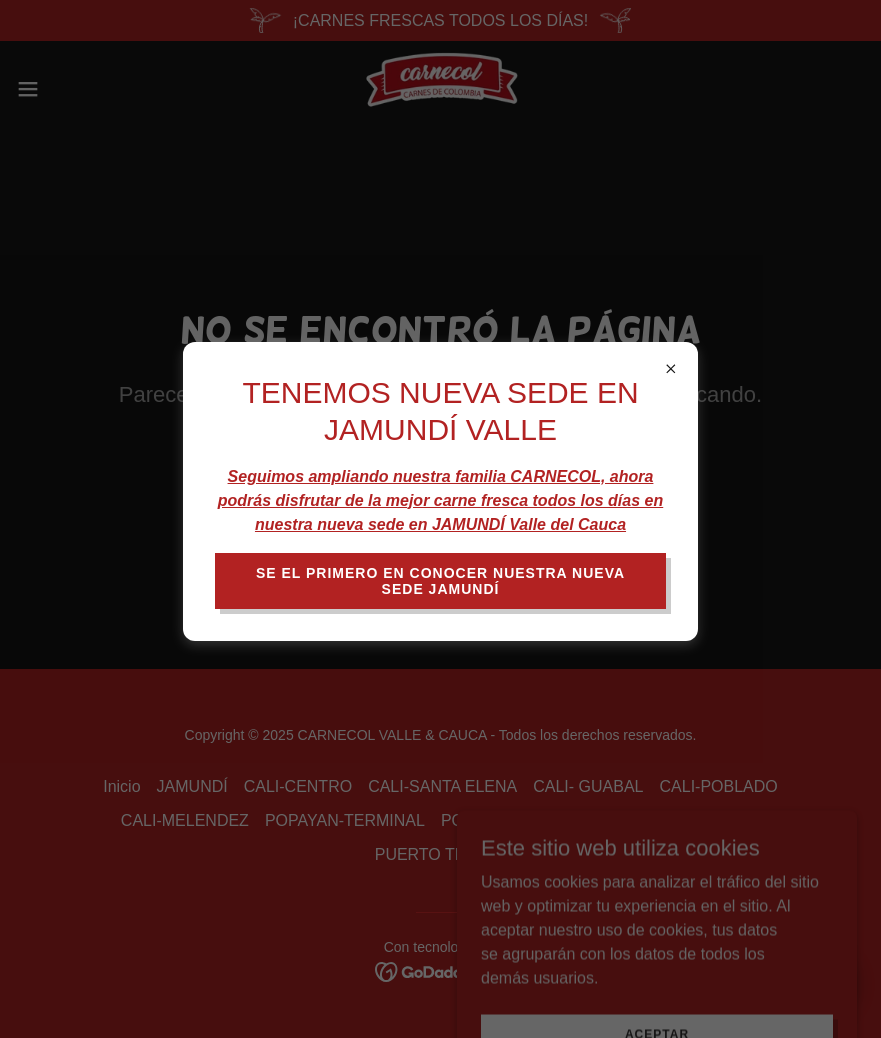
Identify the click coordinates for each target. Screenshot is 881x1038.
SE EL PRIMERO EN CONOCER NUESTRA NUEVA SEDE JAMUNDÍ (440, 581)
